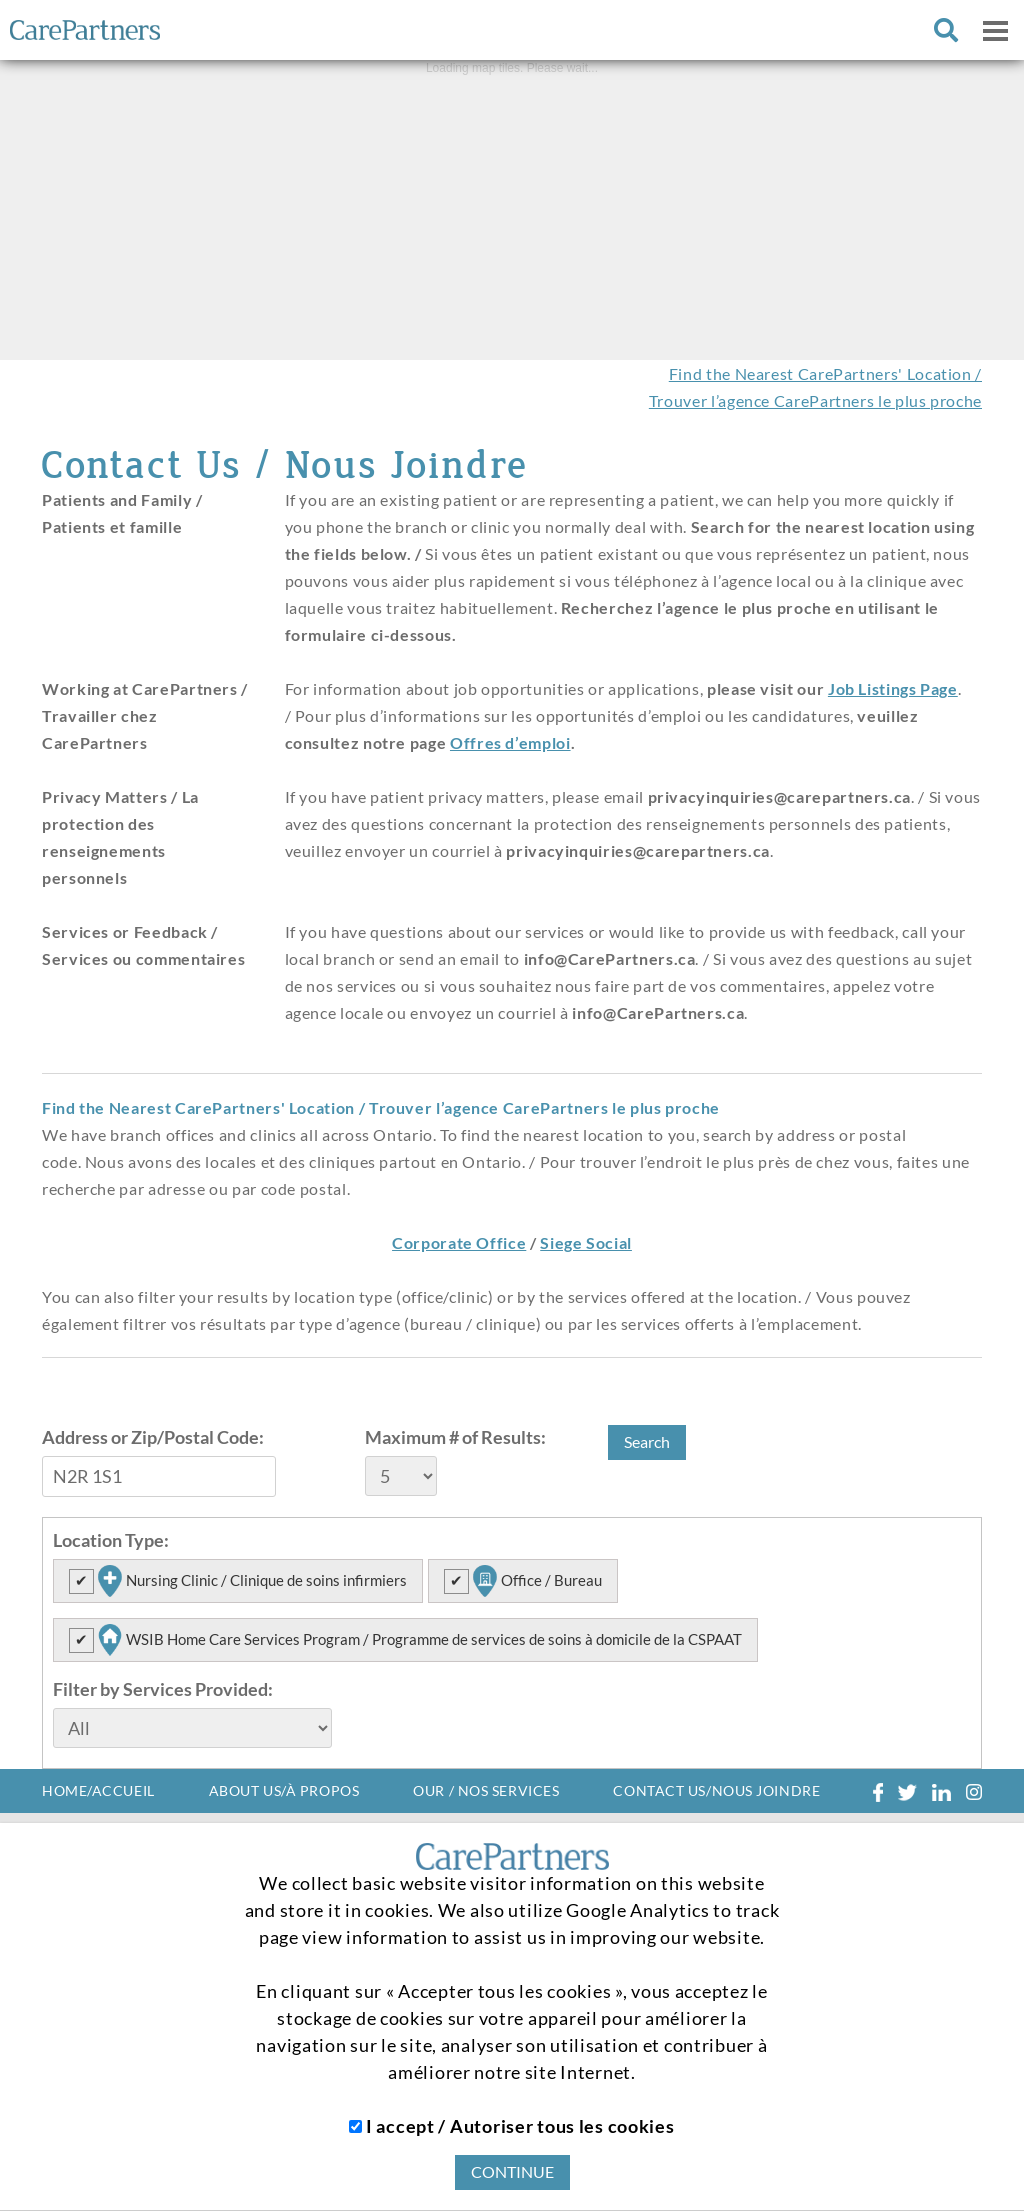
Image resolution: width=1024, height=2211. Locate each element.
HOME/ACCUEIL (98, 1790)
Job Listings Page (893, 688)
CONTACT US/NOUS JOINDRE (716, 1790)
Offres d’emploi (510, 742)
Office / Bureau (535, 1581)
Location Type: (111, 1540)
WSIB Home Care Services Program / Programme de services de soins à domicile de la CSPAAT (418, 1640)
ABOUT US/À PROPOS (284, 1790)
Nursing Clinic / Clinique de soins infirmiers (250, 1581)
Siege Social (586, 1242)
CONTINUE (512, 2171)
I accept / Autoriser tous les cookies (511, 2126)
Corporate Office (459, 1242)
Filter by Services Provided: (163, 1689)
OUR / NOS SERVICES (486, 1790)
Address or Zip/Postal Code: (153, 1437)
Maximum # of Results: (455, 1437)
